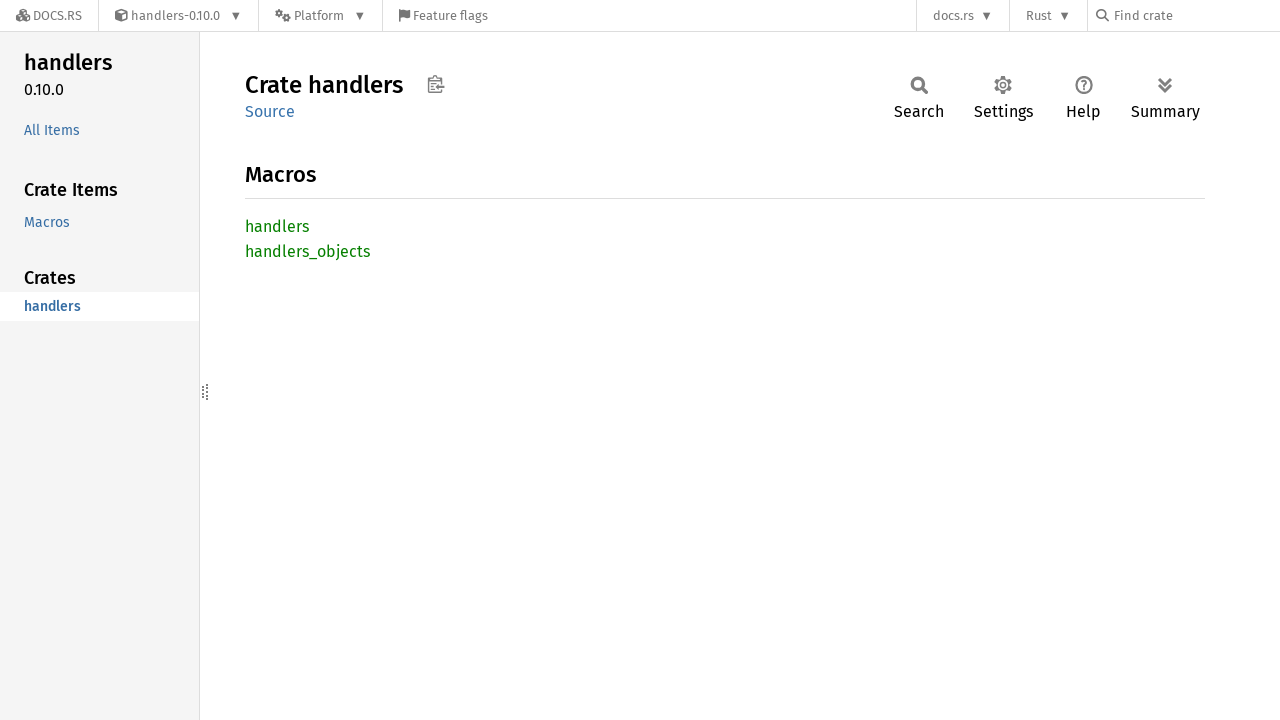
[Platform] (320, 15)
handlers (277, 226)
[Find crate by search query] (1196, 15)
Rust (1039, 15)
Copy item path (435, 84)
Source (270, 111)
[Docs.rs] (49, 15)
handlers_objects (307, 251)
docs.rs (953, 15)
